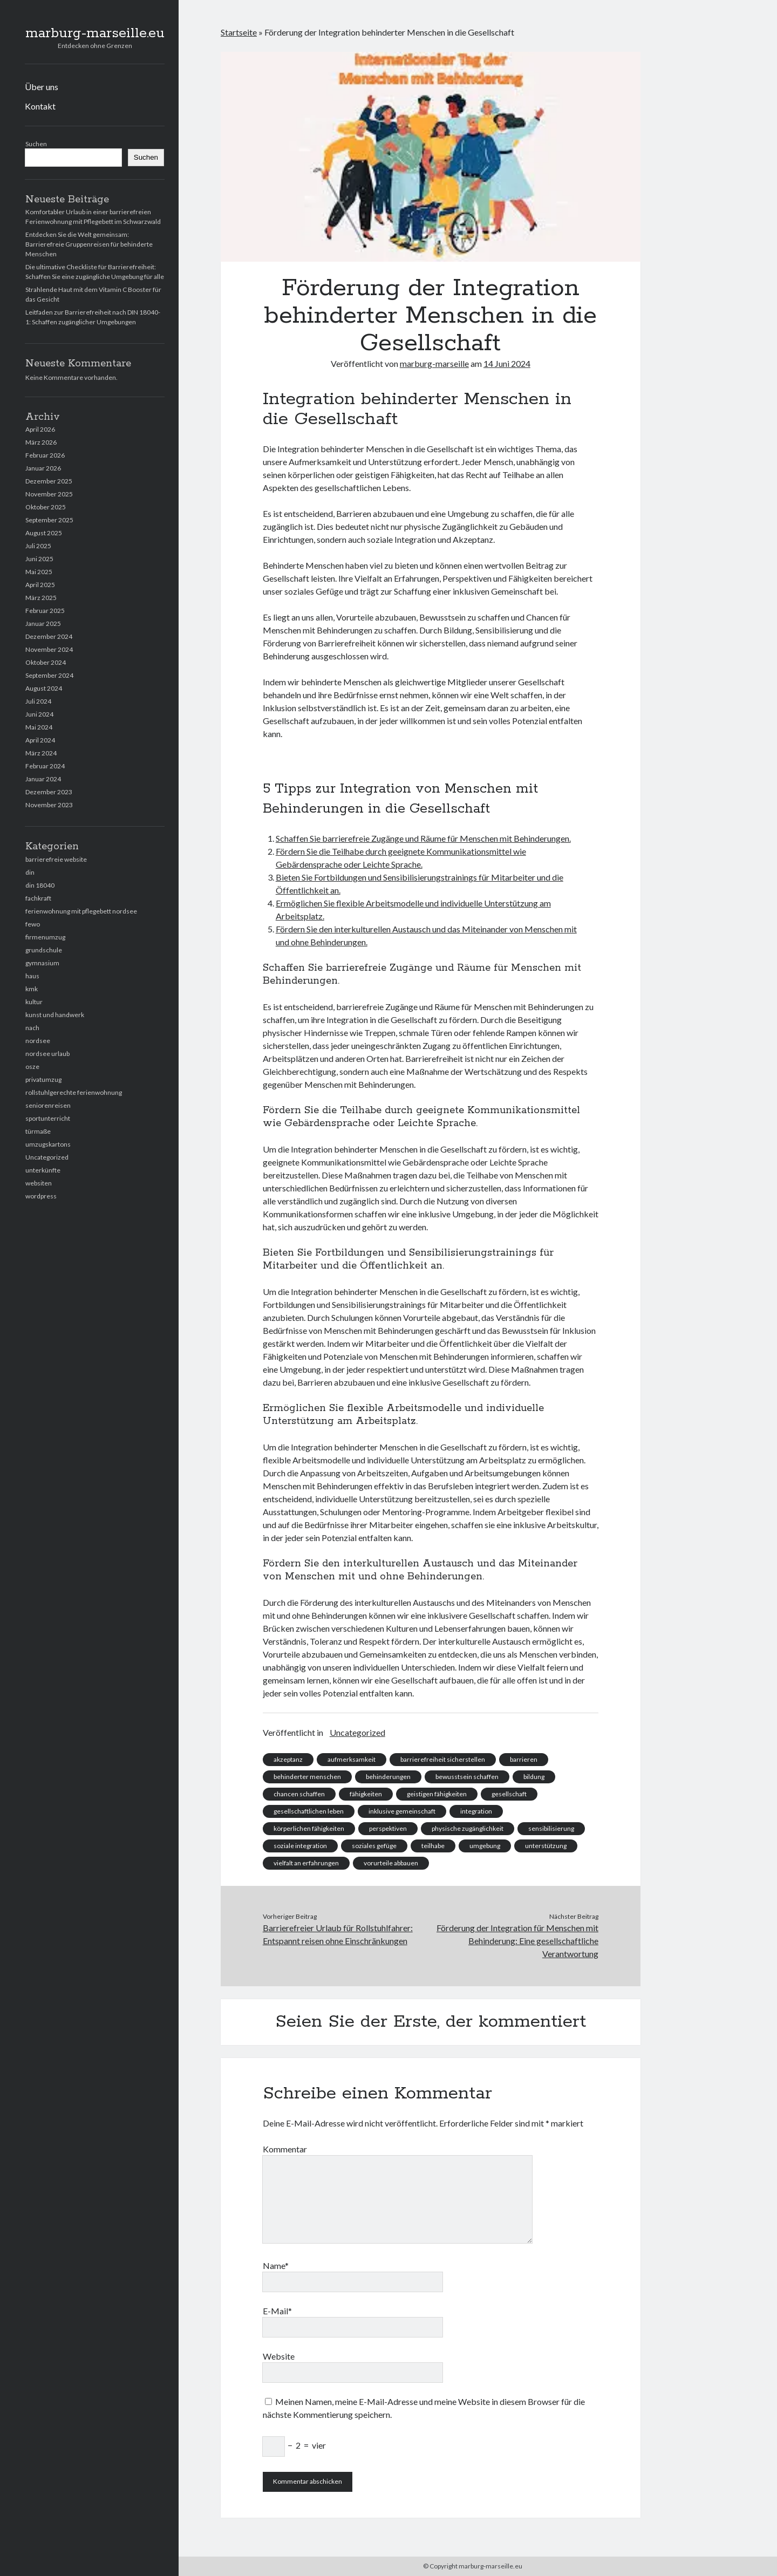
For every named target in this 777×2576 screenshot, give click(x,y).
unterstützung (546, 1846)
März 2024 (41, 753)
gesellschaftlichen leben (309, 1811)
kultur (34, 1002)
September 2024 (49, 675)
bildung (533, 1777)
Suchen (36, 144)
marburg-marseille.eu (95, 33)
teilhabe (433, 1846)
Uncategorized (47, 1157)
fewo (32, 924)
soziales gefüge (374, 1846)
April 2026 (40, 429)
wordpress (41, 1196)
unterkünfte (42, 1170)
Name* (276, 2265)
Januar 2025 (43, 623)
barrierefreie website (56, 859)
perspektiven (388, 1828)
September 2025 (49, 520)
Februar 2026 (45, 455)
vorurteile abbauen (391, 1863)
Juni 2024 (39, 714)
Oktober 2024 (45, 662)
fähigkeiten (366, 1794)
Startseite (239, 32)
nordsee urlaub (47, 1054)
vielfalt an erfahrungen (306, 1863)
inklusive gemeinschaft (402, 1811)
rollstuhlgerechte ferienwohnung (73, 1092)
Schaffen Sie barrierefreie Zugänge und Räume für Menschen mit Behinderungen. (423, 838)
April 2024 (40, 740)
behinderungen (388, 1777)
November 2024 (49, 649)
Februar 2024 (45, 766)
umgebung (484, 1846)
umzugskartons (48, 1144)
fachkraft (38, 898)
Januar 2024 (43, 779)
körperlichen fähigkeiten (309, 1828)
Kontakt (40, 106)
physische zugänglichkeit (467, 1828)
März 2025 (41, 598)
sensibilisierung (551, 1828)
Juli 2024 (38, 701)
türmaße (38, 1131)
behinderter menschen (307, 1777)
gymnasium (42, 963)
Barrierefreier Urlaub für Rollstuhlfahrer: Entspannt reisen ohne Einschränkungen (338, 1934)
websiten (38, 1183)
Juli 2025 (38, 546)
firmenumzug (45, 937)
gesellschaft (509, 1794)
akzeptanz (288, 1759)
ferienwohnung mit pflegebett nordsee (81, 911)
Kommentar (285, 2149)
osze (32, 1066)
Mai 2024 (38, 727)
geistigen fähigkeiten (437, 1794)
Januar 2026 (43, 468)
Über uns (41, 86)
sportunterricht (47, 1118)
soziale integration (300, 1846)
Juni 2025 (39, 559)
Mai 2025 (38, 572)
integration (476, 1811)
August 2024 (43, 688)
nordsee (37, 1041)
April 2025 (40, 585)
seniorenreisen (48, 1105)
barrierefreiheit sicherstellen (442, 1759)
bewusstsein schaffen (467, 1777)
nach (32, 1028)
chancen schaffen (299, 1794)
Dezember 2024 (48, 636)
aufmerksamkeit (352, 1759)
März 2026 (41, 442)
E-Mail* (277, 2311)
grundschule (43, 950)
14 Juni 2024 (506, 363)
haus (32, 976)
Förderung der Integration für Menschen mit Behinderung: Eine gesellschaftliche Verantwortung (517, 1941)
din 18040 (39, 885)
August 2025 (43, 533)
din (30, 872)
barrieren (523, 1759)
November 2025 (49, 494)
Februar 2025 (45, 610)
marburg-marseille (434, 363)
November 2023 (49, 805)
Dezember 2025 (48, 481)
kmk (31, 989)
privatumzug (43, 1079)
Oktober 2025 (45, 507)
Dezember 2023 (48, 792)
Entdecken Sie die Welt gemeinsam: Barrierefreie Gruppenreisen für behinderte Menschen (89, 244)
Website (279, 2356)
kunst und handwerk (54, 1015)
